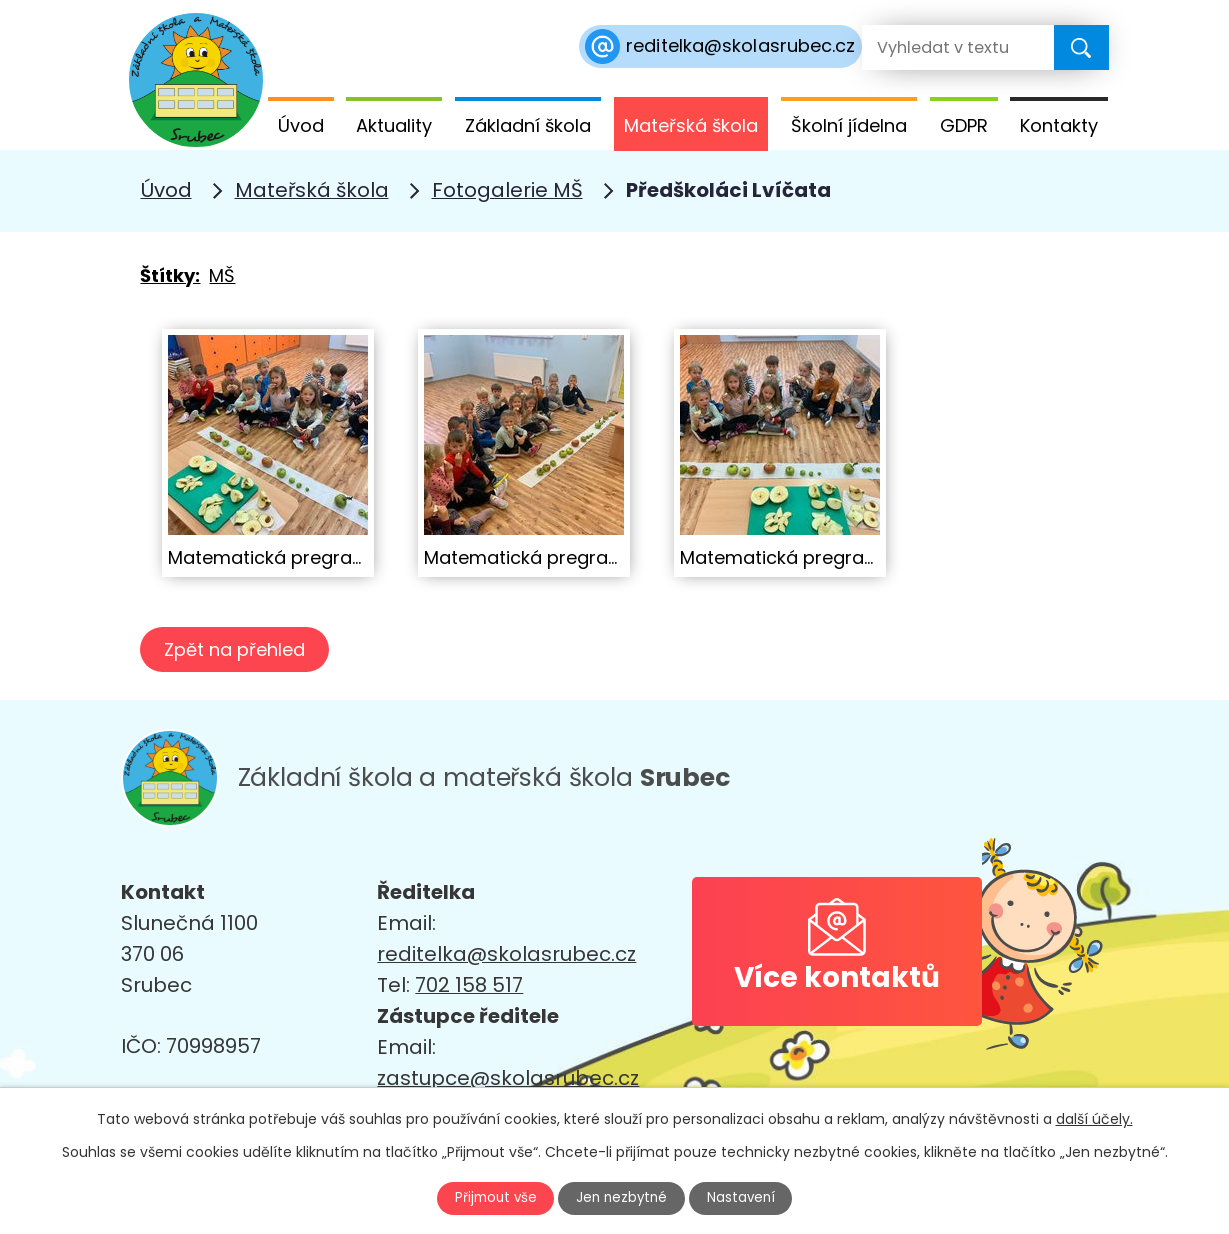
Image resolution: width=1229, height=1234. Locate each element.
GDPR (964, 125)
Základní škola (528, 125)
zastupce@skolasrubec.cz (508, 1078)
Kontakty (1059, 125)
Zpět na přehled (237, 649)
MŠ (222, 275)
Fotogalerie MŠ (507, 190)
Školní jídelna (849, 125)
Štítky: (170, 275)
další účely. (1094, 1117)
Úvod (301, 125)
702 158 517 (469, 985)
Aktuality (394, 125)
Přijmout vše (486, 1197)
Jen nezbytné (622, 1197)
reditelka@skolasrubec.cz (506, 954)
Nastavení (751, 1197)
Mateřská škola (691, 125)
